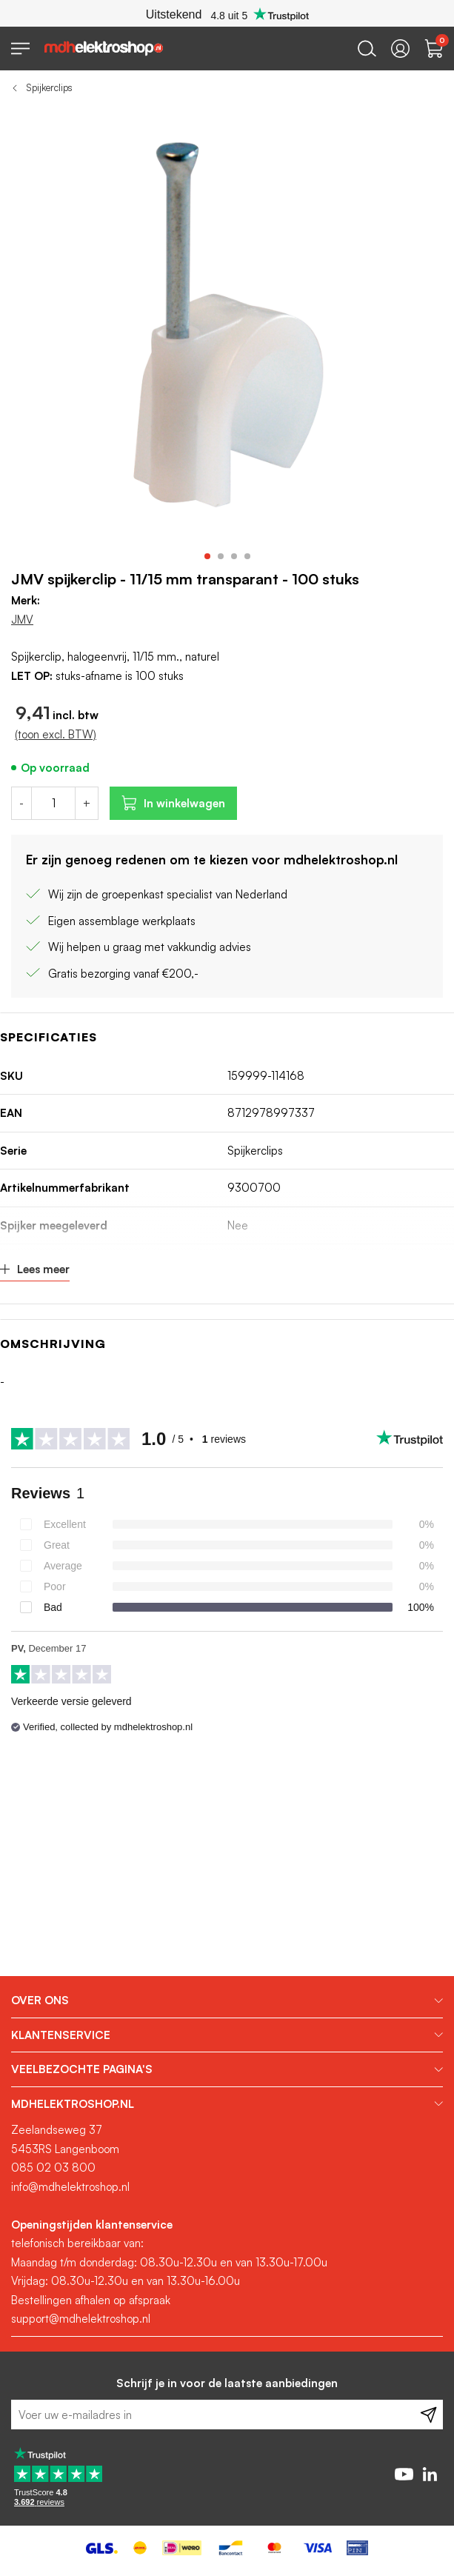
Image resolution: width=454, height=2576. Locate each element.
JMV (22, 620)
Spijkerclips (49, 87)
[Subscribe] (428, 2414)
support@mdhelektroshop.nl (80, 2319)
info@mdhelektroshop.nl (70, 2187)
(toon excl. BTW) (55, 734)
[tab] (227, 2000)
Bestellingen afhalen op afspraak (90, 2300)
